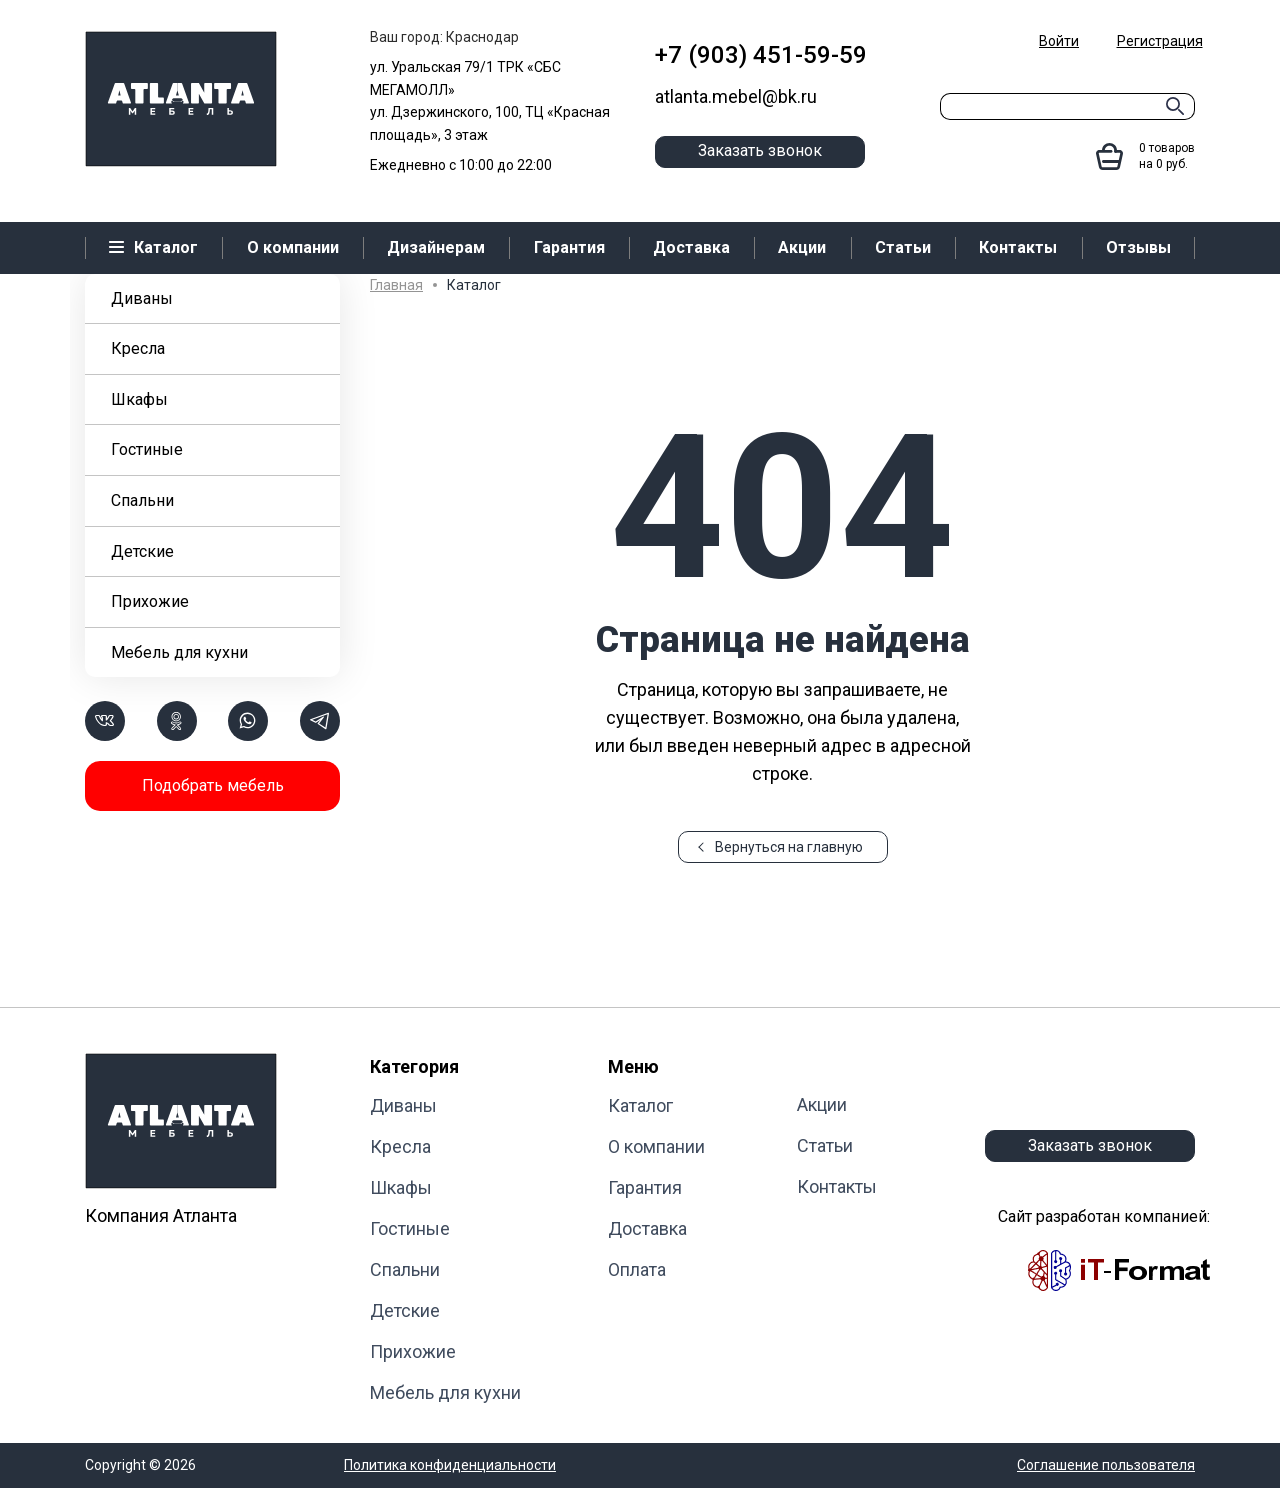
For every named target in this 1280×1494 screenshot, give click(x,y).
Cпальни (142, 500)
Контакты (837, 1186)
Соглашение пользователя (1106, 1465)
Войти (1059, 41)
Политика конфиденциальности (450, 1465)
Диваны (142, 298)
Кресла (138, 348)
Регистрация (1160, 41)
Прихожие (150, 601)
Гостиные (147, 449)
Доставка (647, 1228)
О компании (656, 1146)
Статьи (825, 1145)
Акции (822, 1104)
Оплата (637, 1269)
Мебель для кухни (179, 652)
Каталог (640, 1105)
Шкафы (139, 399)
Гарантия (645, 1187)
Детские (142, 551)
